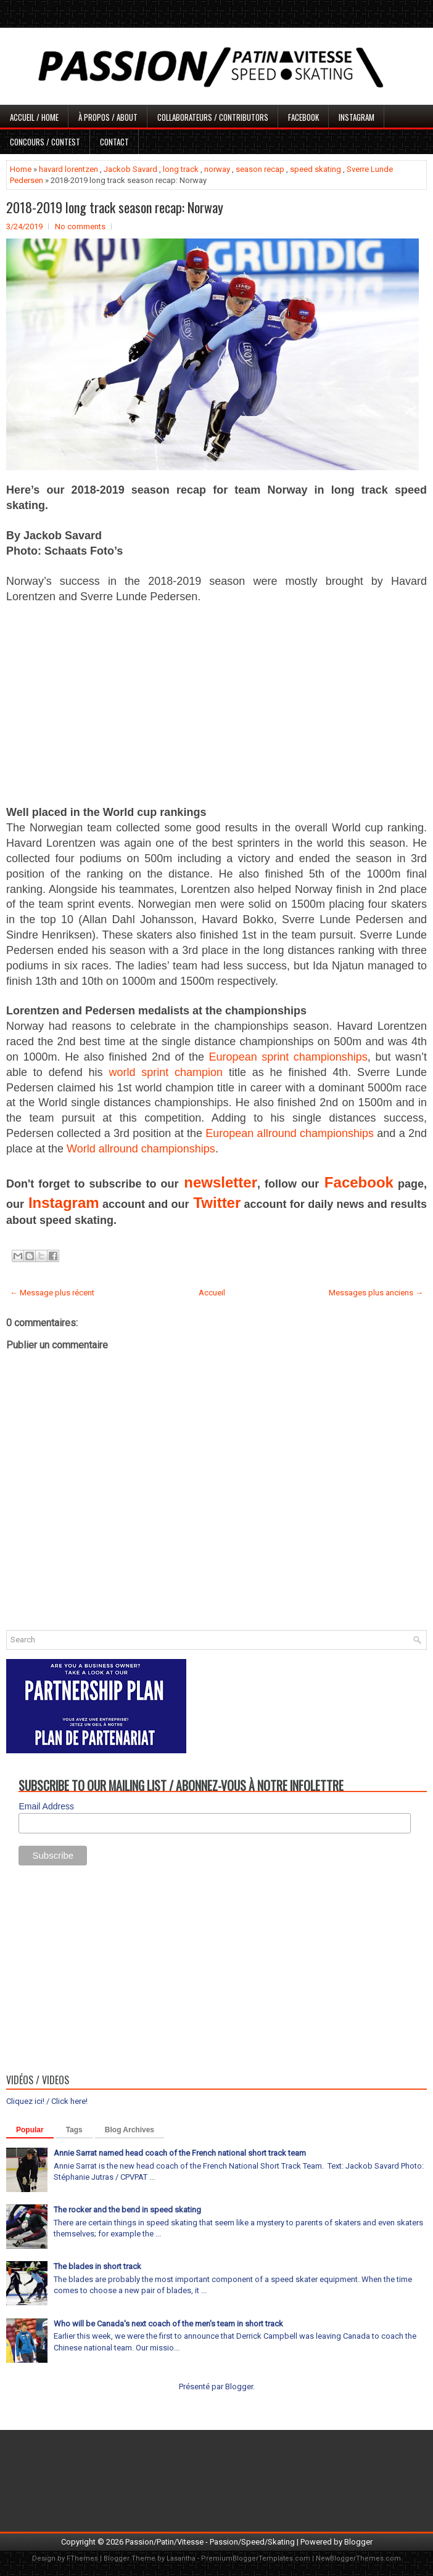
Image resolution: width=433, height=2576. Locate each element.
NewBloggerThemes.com (358, 2558)
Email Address (46, 1806)
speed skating (315, 169)
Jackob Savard (130, 169)
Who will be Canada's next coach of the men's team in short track (168, 2323)
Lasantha (181, 2558)
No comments (80, 226)
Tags (74, 2130)
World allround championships (141, 1149)
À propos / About (108, 117)
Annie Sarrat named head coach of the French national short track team (180, 2153)
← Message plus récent (52, 1292)
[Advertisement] (216, 704)
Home (20, 169)
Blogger (239, 2386)
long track (181, 169)
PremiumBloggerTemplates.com (255, 2558)
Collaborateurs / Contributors (212, 117)
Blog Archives (129, 2130)
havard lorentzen (68, 169)
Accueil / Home (34, 117)
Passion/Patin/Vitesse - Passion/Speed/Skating (210, 2541)
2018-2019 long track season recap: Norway (114, 207)
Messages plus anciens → (376, 1292)
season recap (260, 169)
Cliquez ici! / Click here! (47, 2101)
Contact (114, 142)
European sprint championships (288, 1057)
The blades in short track (97, 2266)
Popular (30, 2130)
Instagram (356, 117)
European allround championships (289, 1133)
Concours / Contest (45, 142)
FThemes (82, 2558)
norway (217, 169)
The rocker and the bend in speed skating (127, 2209)
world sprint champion (166, 1072)
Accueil (212, 1292)
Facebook (303, 117)
